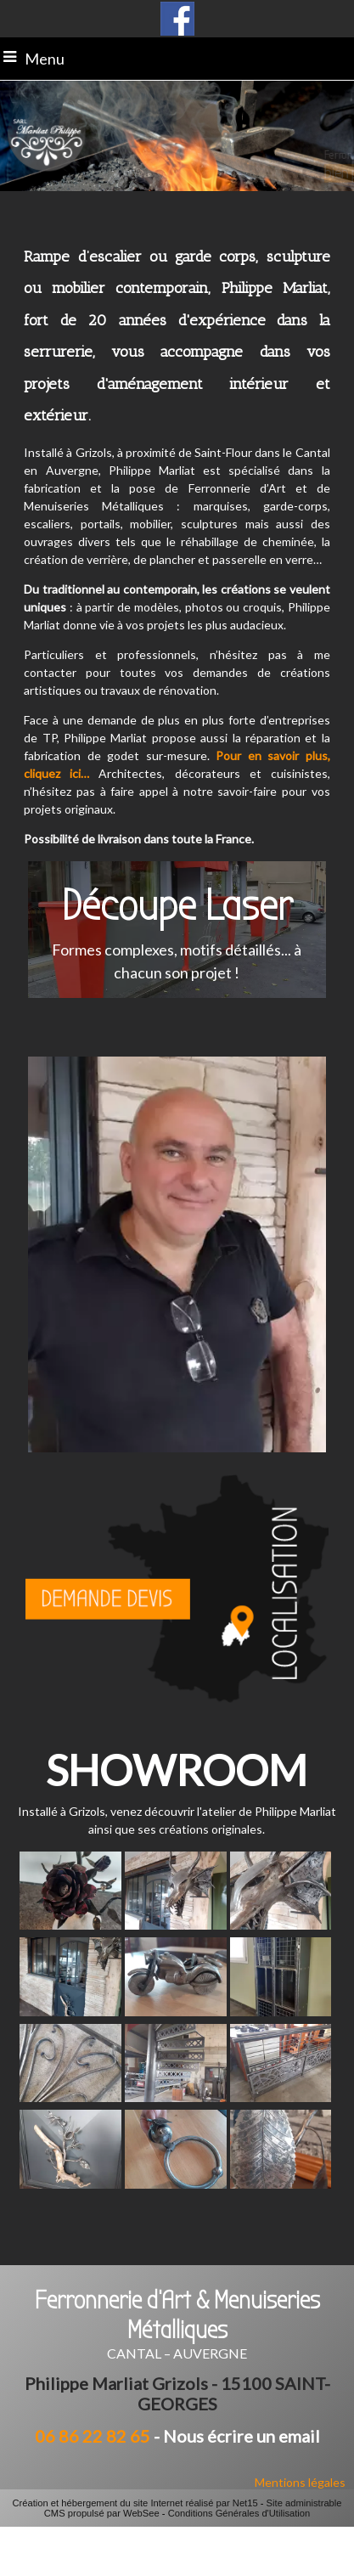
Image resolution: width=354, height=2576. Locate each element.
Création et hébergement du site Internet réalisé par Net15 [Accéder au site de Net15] (134, 2503)
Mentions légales (300, 2482)
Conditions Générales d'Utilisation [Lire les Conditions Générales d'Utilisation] (239, 2513)
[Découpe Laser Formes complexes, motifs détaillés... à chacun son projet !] (176, 929)
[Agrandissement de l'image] (70, 1925)
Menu (45, 58)
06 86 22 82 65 (92, 2436)
